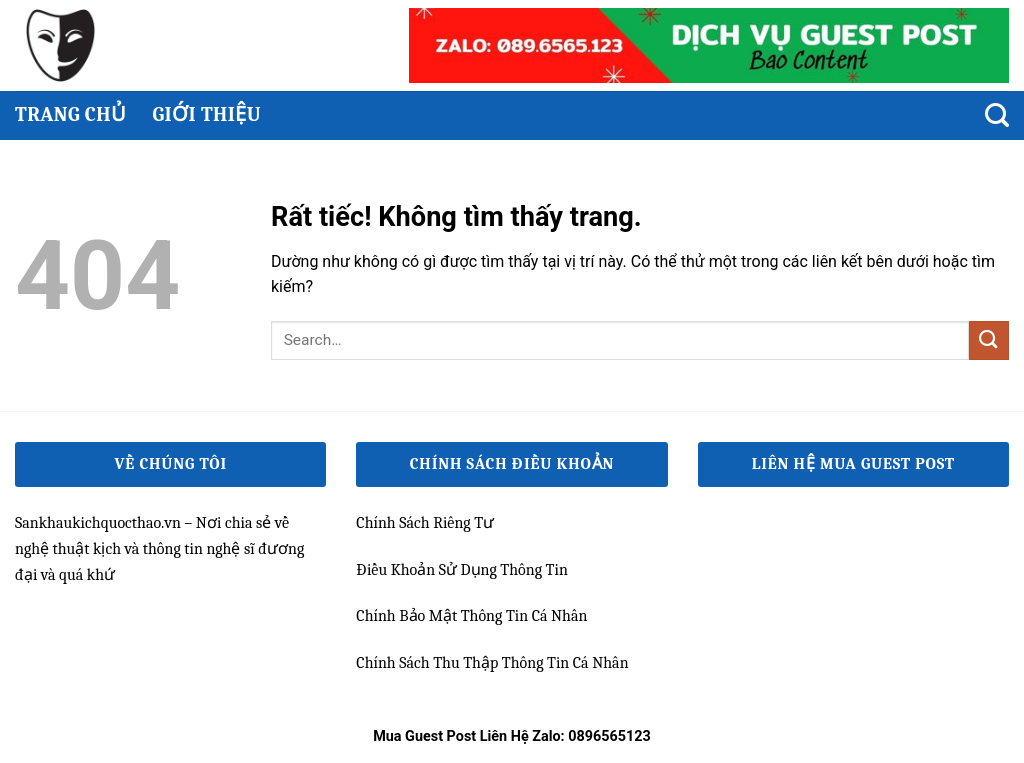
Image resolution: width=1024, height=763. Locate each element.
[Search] (997, 115)
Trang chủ (70, 114)
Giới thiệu (206, 114)
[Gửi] (989, 340)
